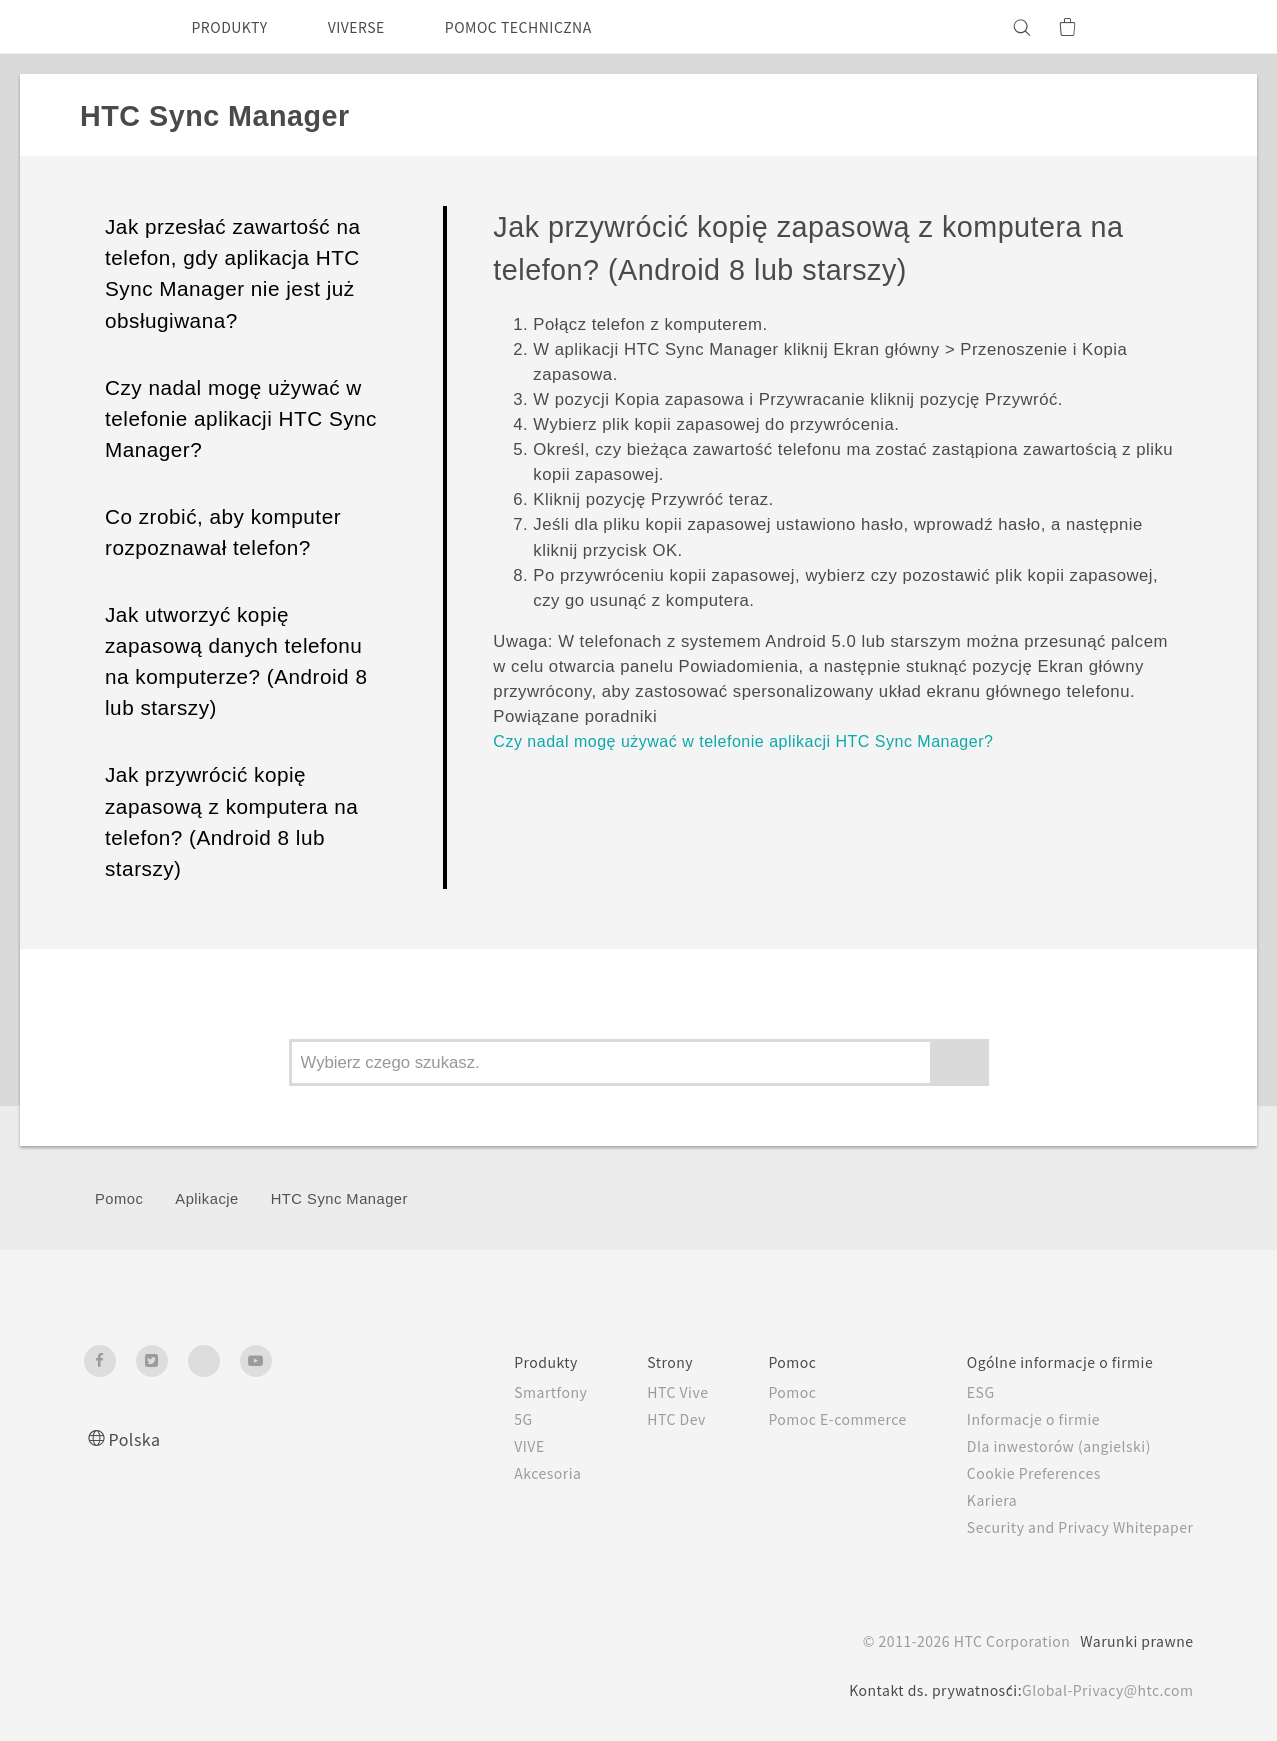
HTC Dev (637, 1419)
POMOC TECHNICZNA (553, 27)
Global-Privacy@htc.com (1102, 1690)
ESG (965, 1392)
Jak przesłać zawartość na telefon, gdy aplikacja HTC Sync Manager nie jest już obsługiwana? (232, 273)
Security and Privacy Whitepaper (1071, 1527)
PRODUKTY (236, 27)
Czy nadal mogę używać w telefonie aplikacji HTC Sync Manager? (241, 418)
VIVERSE (374, 27)
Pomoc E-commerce (810, 1419)
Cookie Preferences (1022, 1473)
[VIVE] (1167, 27)
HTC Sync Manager (339, 1199)
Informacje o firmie (1020, 1419)
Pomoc (119, 1199)
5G (475, 1419)
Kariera (974, 1500)
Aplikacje (206, 1199)
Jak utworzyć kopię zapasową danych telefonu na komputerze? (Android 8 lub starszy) (236, 661)
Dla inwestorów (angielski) (1046, 1446)
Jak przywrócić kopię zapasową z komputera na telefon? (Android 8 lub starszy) (231, 821)
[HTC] (108, 27)
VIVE (484, 1446)
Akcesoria (502, 1473)
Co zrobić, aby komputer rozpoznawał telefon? (223, 532)
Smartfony (505, 1392)
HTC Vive (638, 1392)
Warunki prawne (1134, 1641)
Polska (137, 1438)
